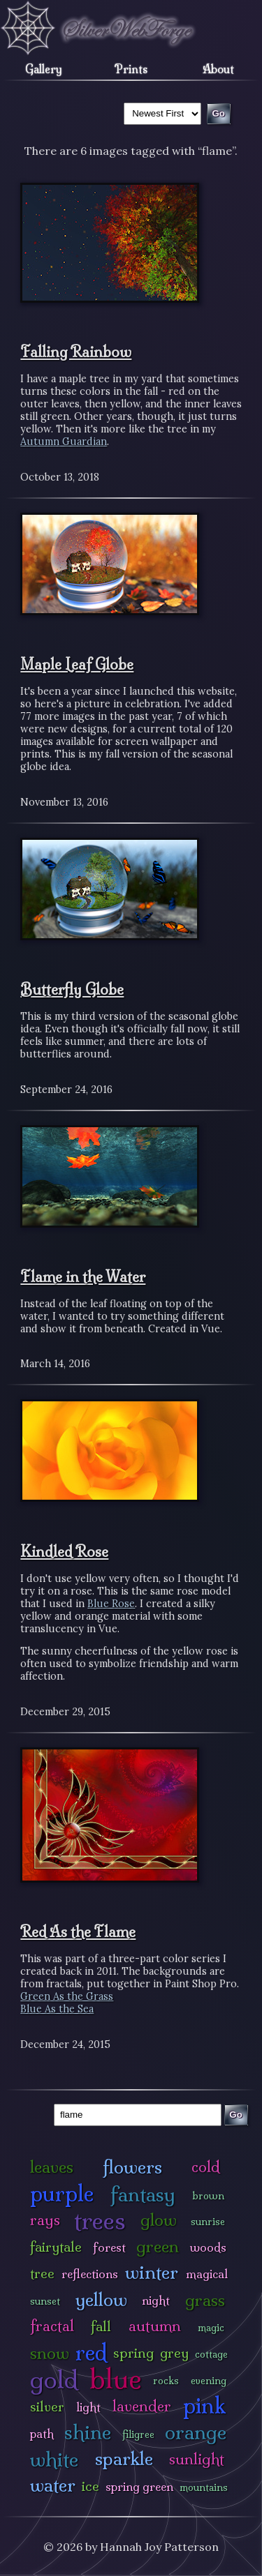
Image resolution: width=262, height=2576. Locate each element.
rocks (166, 2380)
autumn (155, 2326)
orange (195, 2432)
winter (151, 2272)
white (54, 2459)
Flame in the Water (82, 1276)
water (52, 2484)
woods (208, 2247)
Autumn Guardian (63, 441)
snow (49, 2353)
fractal (52, 2326)
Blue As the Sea (57, 2009)
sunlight (196, 2459)
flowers (132, 2166)
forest (109, 2247)
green (157, 2246)
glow (158, 2220)
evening (208, 2380)
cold (205, 2166)
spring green (139, 2486)
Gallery (43, 69)
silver (47, 2406)
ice (90, 2486)
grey (174, 2352)
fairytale (56, 2246)
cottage (211, 2354)
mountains (204, 2487)
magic (211, 2327)
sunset (45, 2301)
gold (54, 2380)
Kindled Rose (64, 1551)
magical (207, 2273)
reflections (89, 2273)
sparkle (124, 2458)
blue (115, 2378)
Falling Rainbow (75, 351)
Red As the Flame (78, 1931)
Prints (131, 69)
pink (204, 2405)
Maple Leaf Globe (76, 664)
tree (42, 2273)
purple (62, 2193)
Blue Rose (111, 1603)
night (156, 2300)
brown (208, 2196)
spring (133, 2352)
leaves (51, 2167)
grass (205, 2300)
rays (45, 2219)
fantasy (142, 2194)
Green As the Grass (66, 1996)
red (91, 2352)
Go (235, 2114)
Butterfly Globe (72, 989)
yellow (101, 2299)
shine (87, 2432)
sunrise (208, 2221)
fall (101, 2326)
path (42, 2433)
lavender (141, 2406)
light (88, 2407)
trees (100, 2221)
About (218, 69)
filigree (138, 2434)
